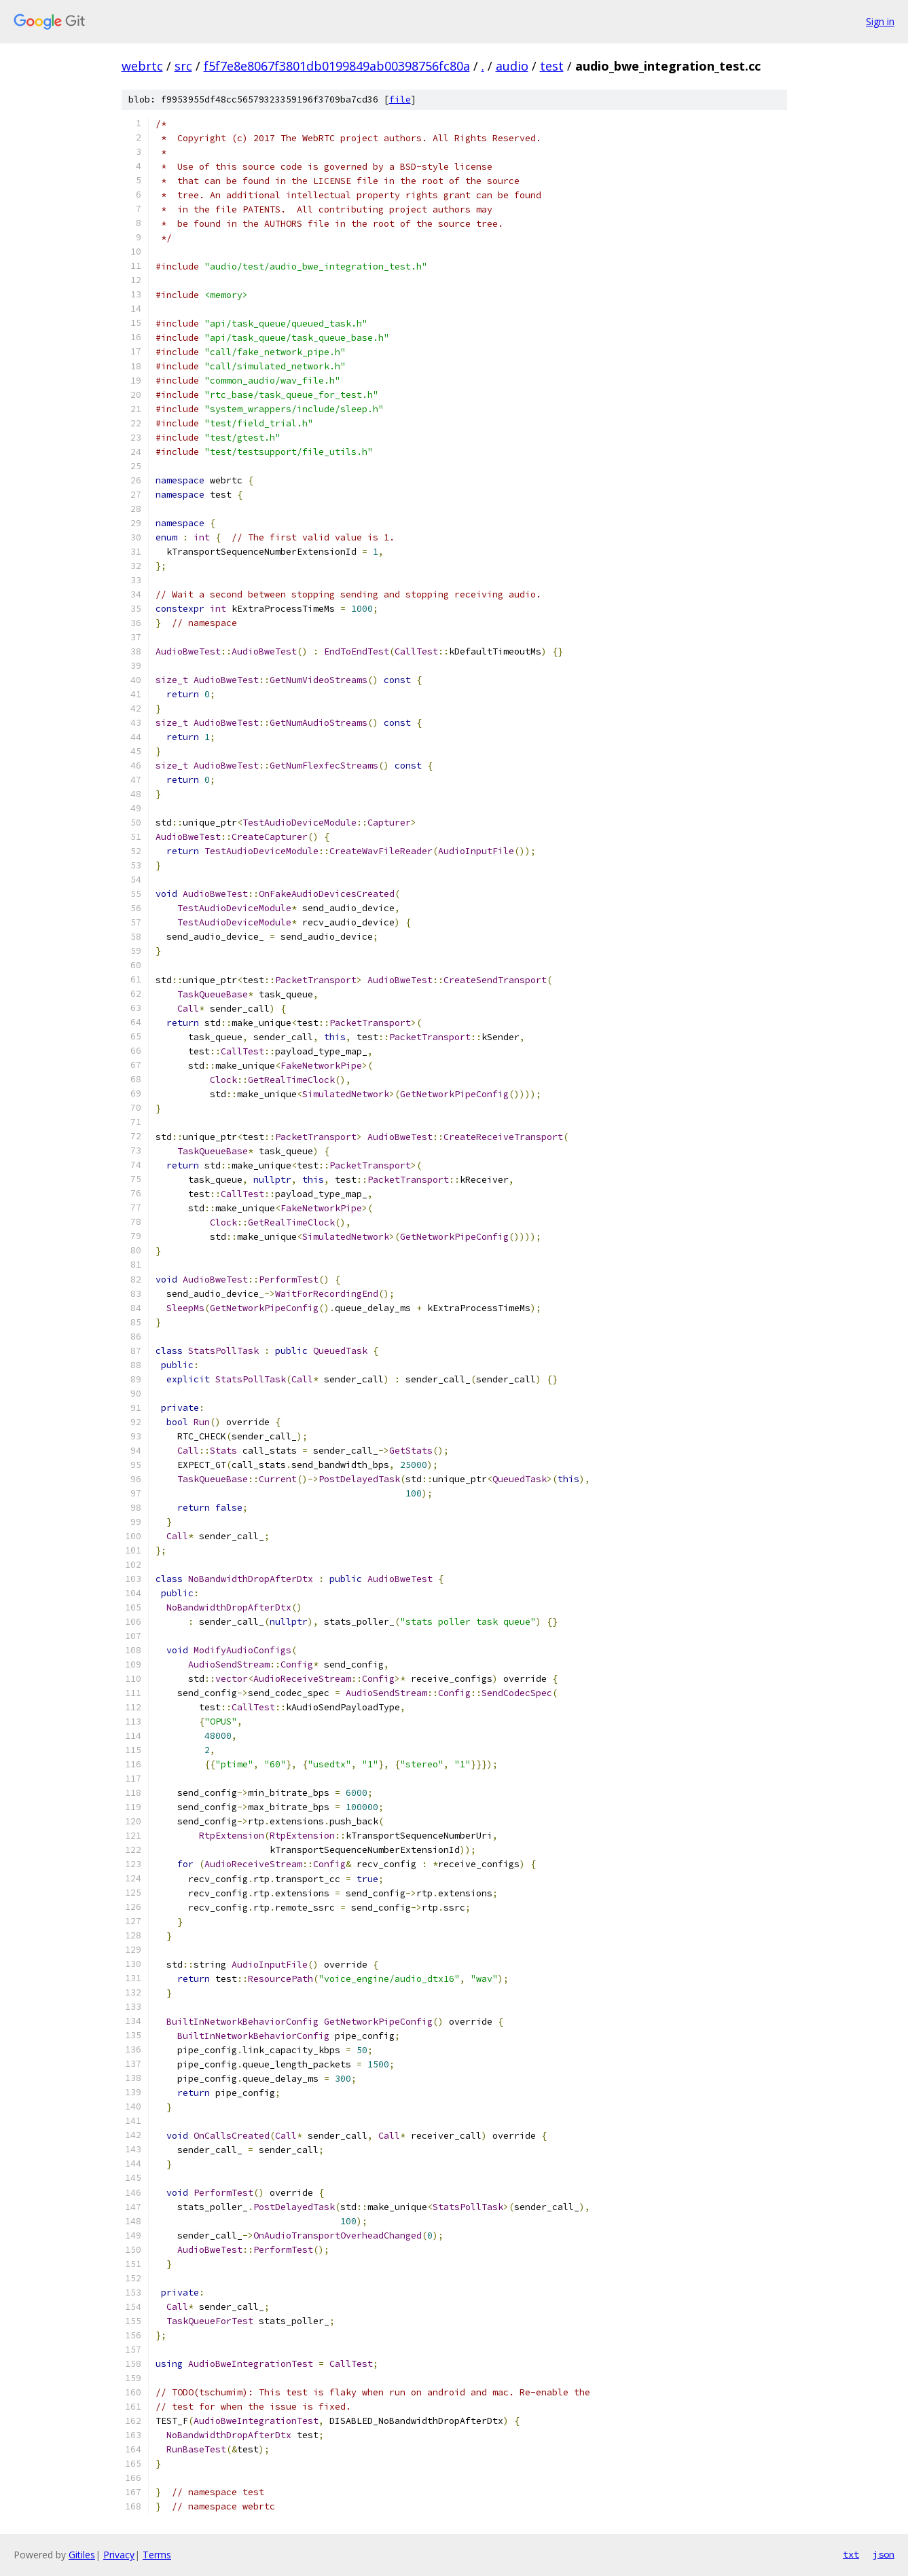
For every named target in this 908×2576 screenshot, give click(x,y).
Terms (157, 2554)
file (400, 99)
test (552, 66)
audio (512, 66)
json (883, 2554)
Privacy (118, 2554)
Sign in (880, 21)
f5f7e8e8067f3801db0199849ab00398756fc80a (337, 66)
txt (851, 2554)
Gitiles (82, 2554)
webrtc (142, 66)
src (183, 66)
